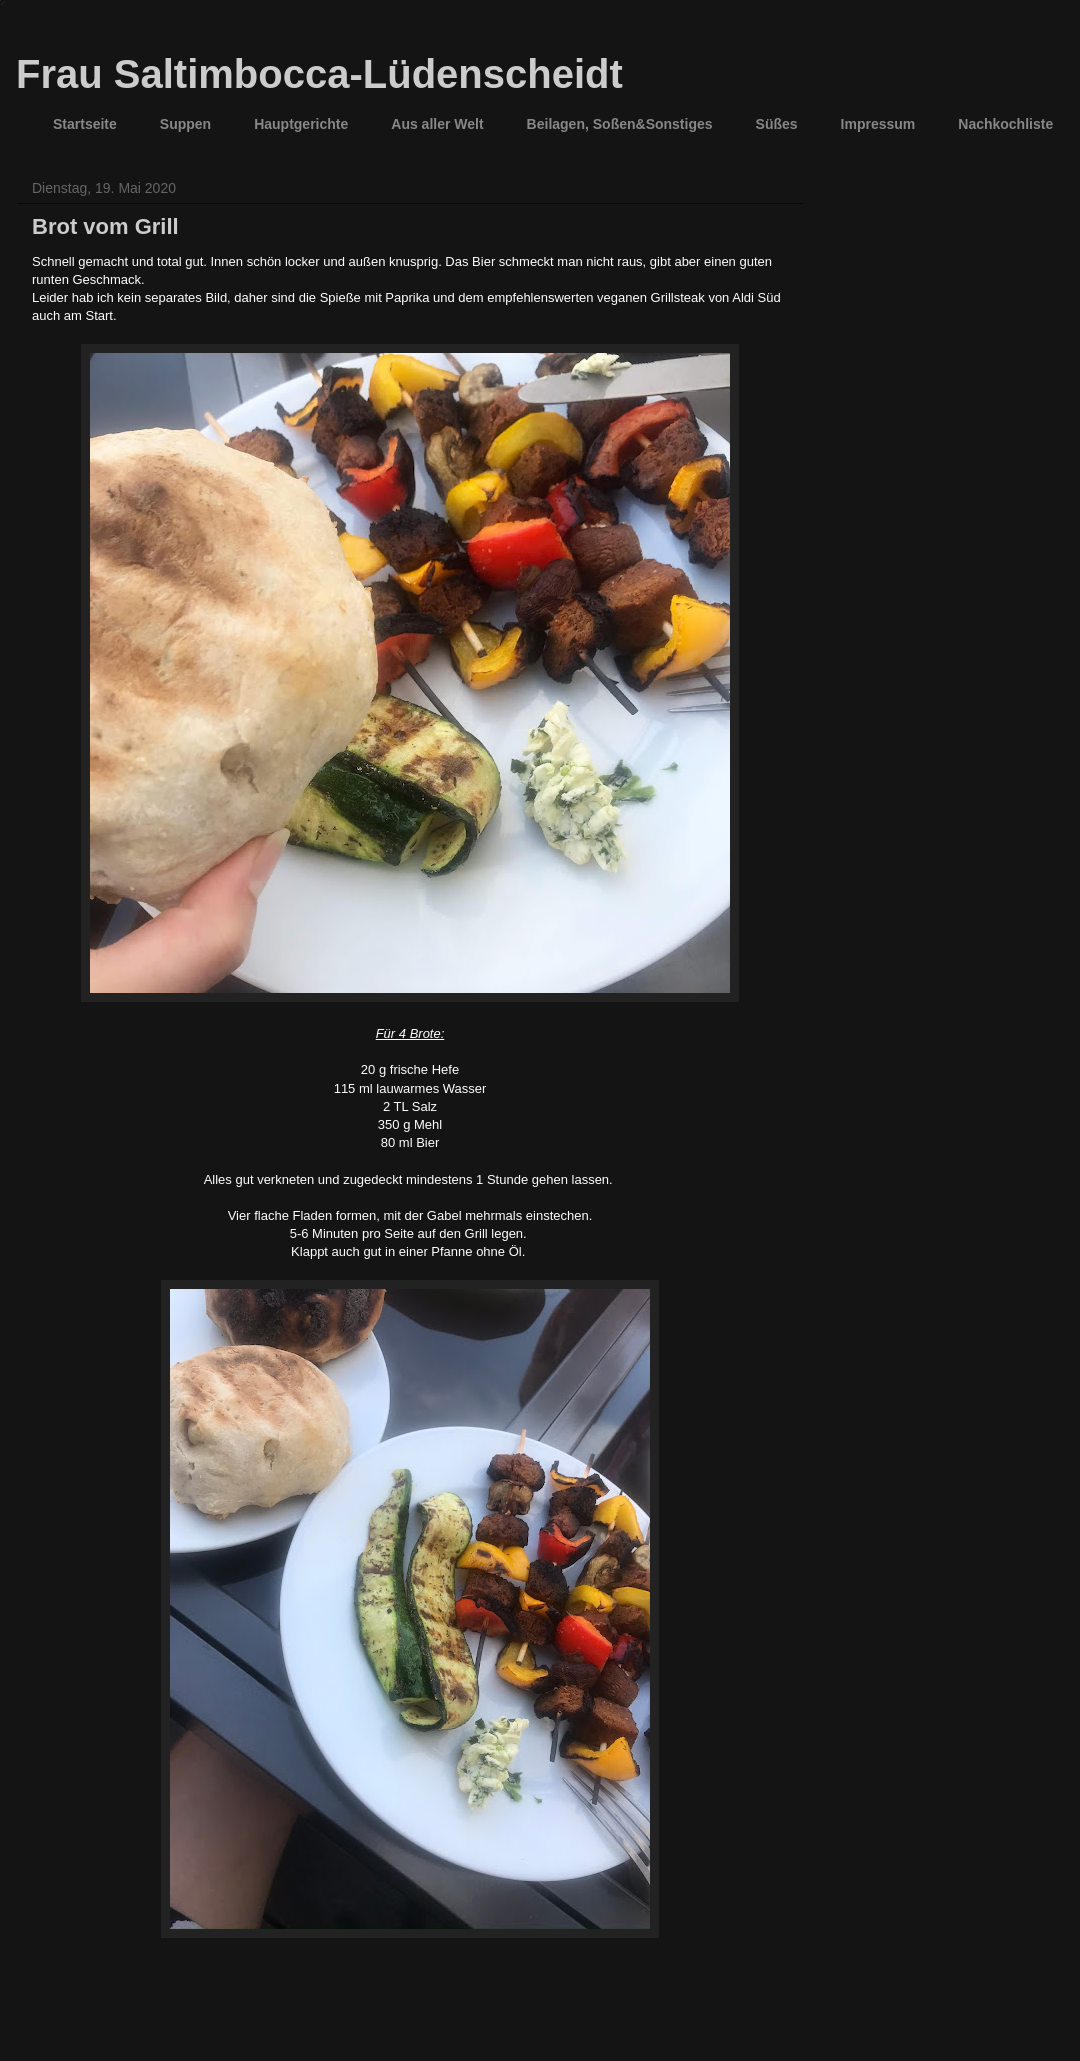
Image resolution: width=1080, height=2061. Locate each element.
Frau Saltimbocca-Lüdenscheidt (319, 74)
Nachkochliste (1005, 124)
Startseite (85, 124)
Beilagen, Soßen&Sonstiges (620, 124)
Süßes (777, 124)
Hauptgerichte (301, 124)
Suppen (185, 124)
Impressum (878, 124)
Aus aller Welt (437, 124)
